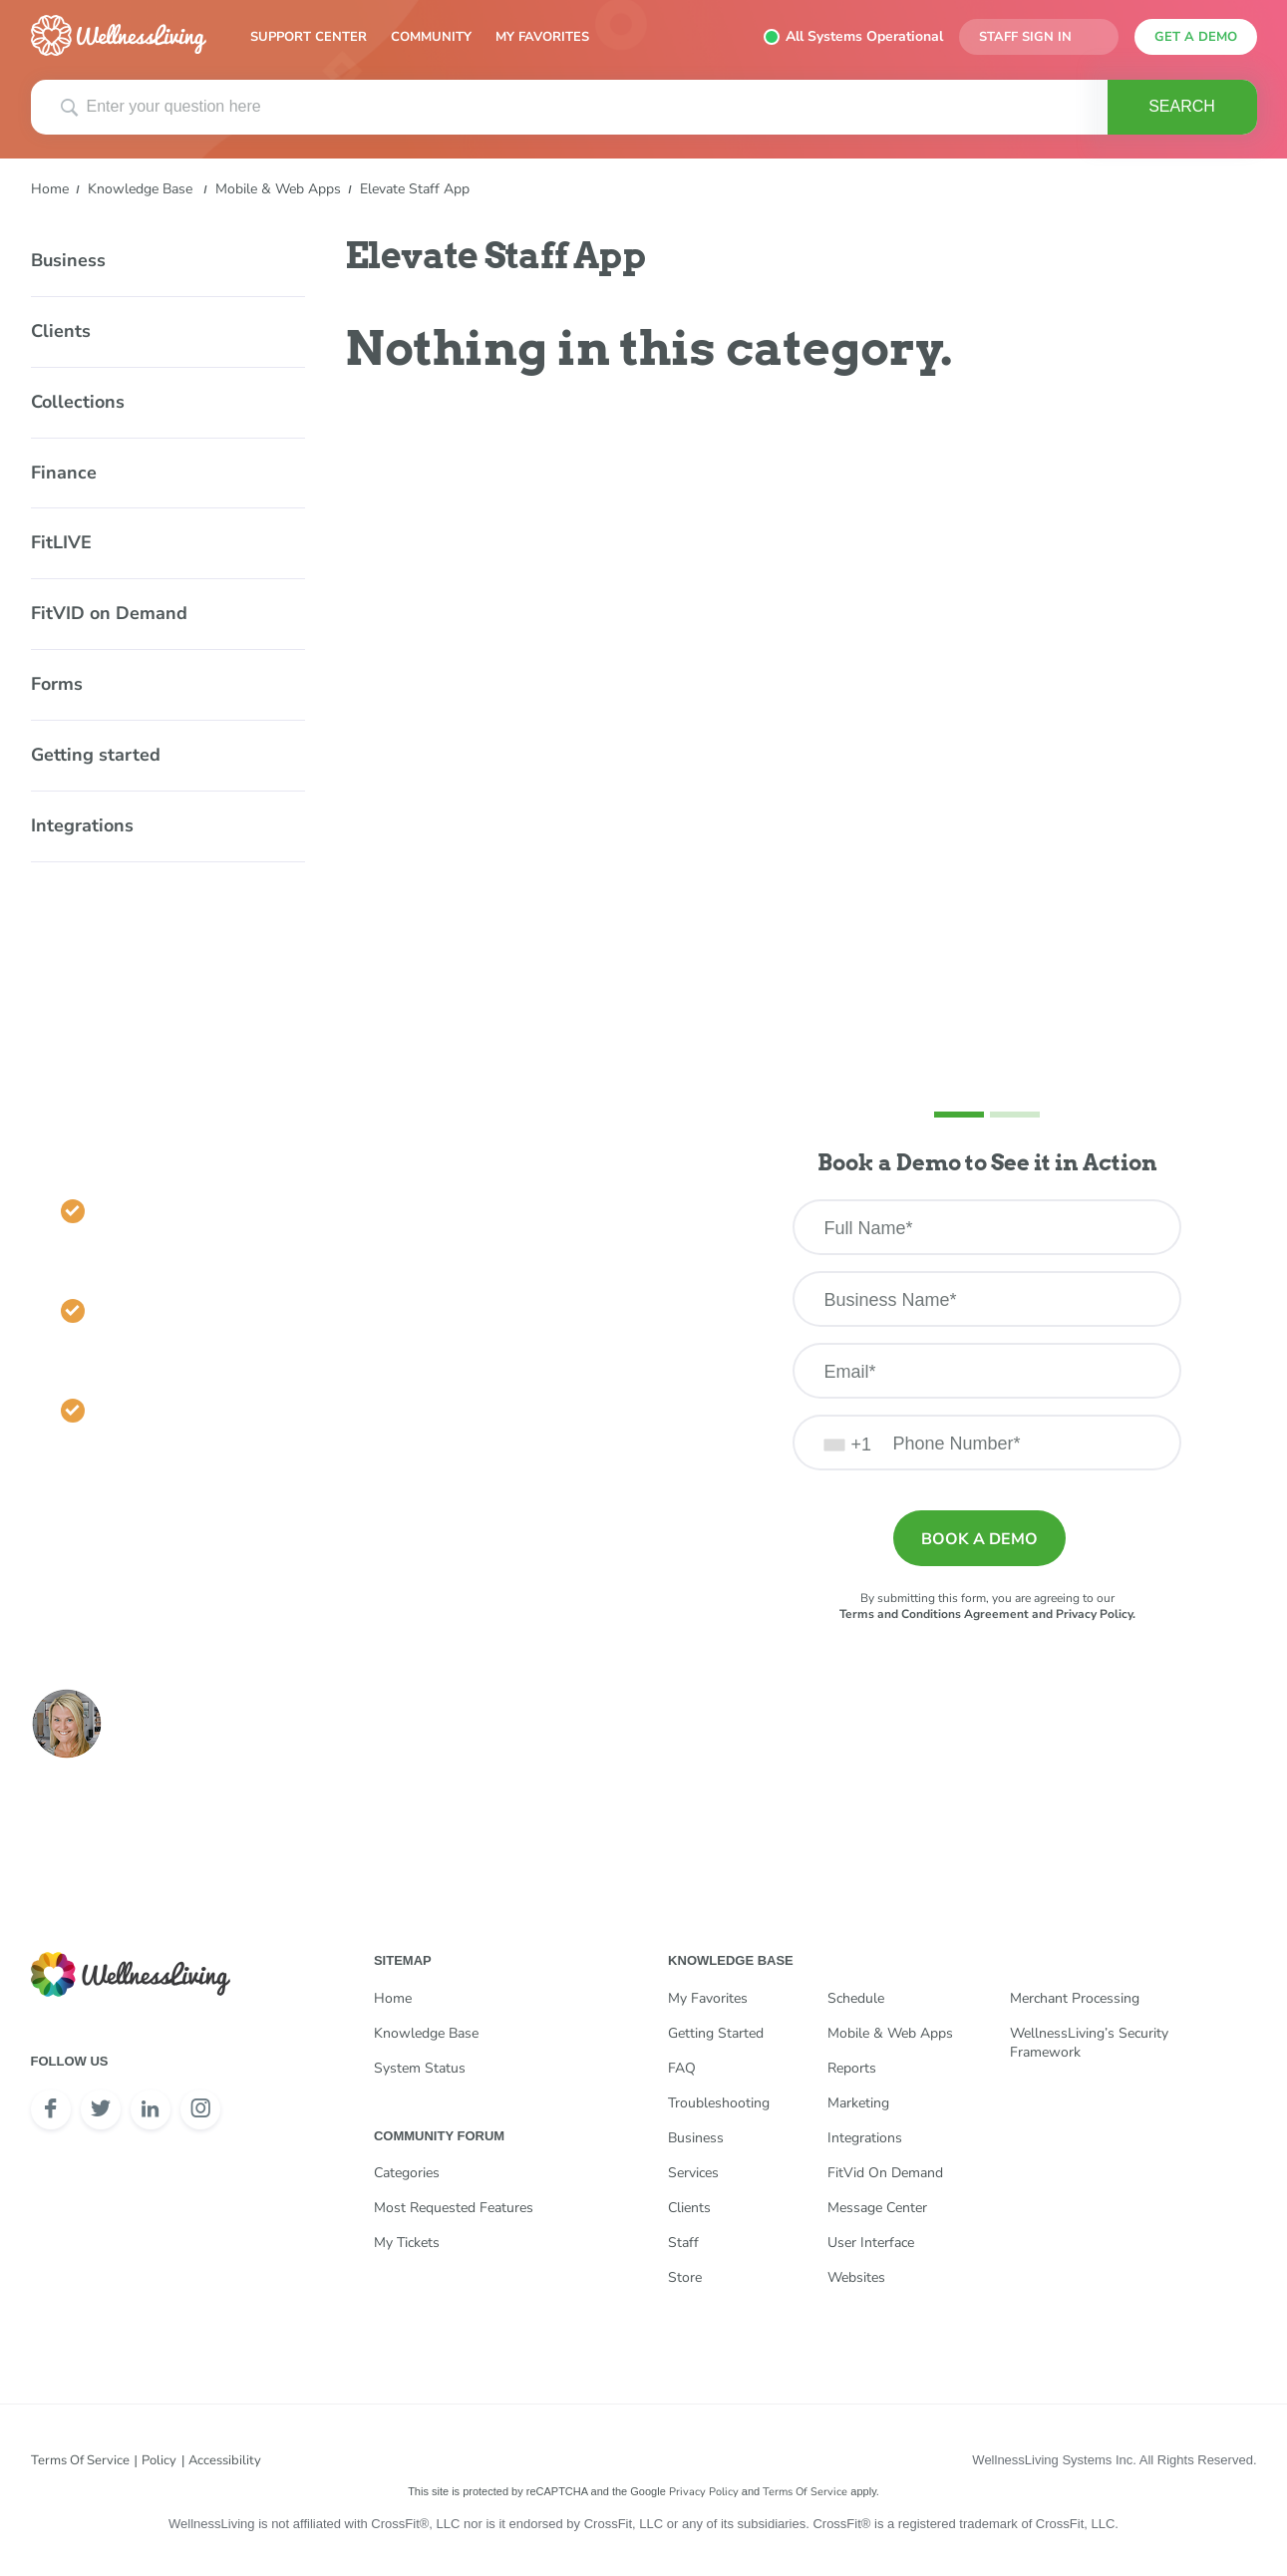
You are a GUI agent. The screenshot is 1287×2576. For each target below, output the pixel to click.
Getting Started (716, 2033)
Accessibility (224, 2460)
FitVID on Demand (109, 613)
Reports (851, 2068)
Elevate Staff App (415, 188)
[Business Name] (987, 1299)
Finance (64, 472)
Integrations (82, 825)
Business (68, 260)
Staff (683, 2242)
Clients (61, 331)
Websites (856, 2277)
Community (431, 37)
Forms (57, 684)
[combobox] (847, 1442)
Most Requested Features (453, 2207)
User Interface (870, 2242)
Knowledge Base (140, 188)
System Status (420, 2068)
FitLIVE (61, 542)
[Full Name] (987, 1227)
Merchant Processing (1074, 1998)
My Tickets (407, 2242)
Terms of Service (80, 2460)
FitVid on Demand (885, 2172)
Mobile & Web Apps (278, 188)
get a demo (1195, 37)
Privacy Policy (704, 2491)
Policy (159, 2460)
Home (50, 188)
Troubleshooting (719, 2102)
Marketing (858, 2102)
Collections (78, 402)
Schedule (855, 1998)
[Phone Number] (987, 1442)
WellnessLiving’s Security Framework (1089, 2043)
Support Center (308, 37)
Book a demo (979, 1539)
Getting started (96, 755)
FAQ (682, 2068)
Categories (407, 2172)
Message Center (877, 2207)
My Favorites (542, 37)
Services (693, 2172)
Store (685, 2277)
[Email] (987, 1371)
